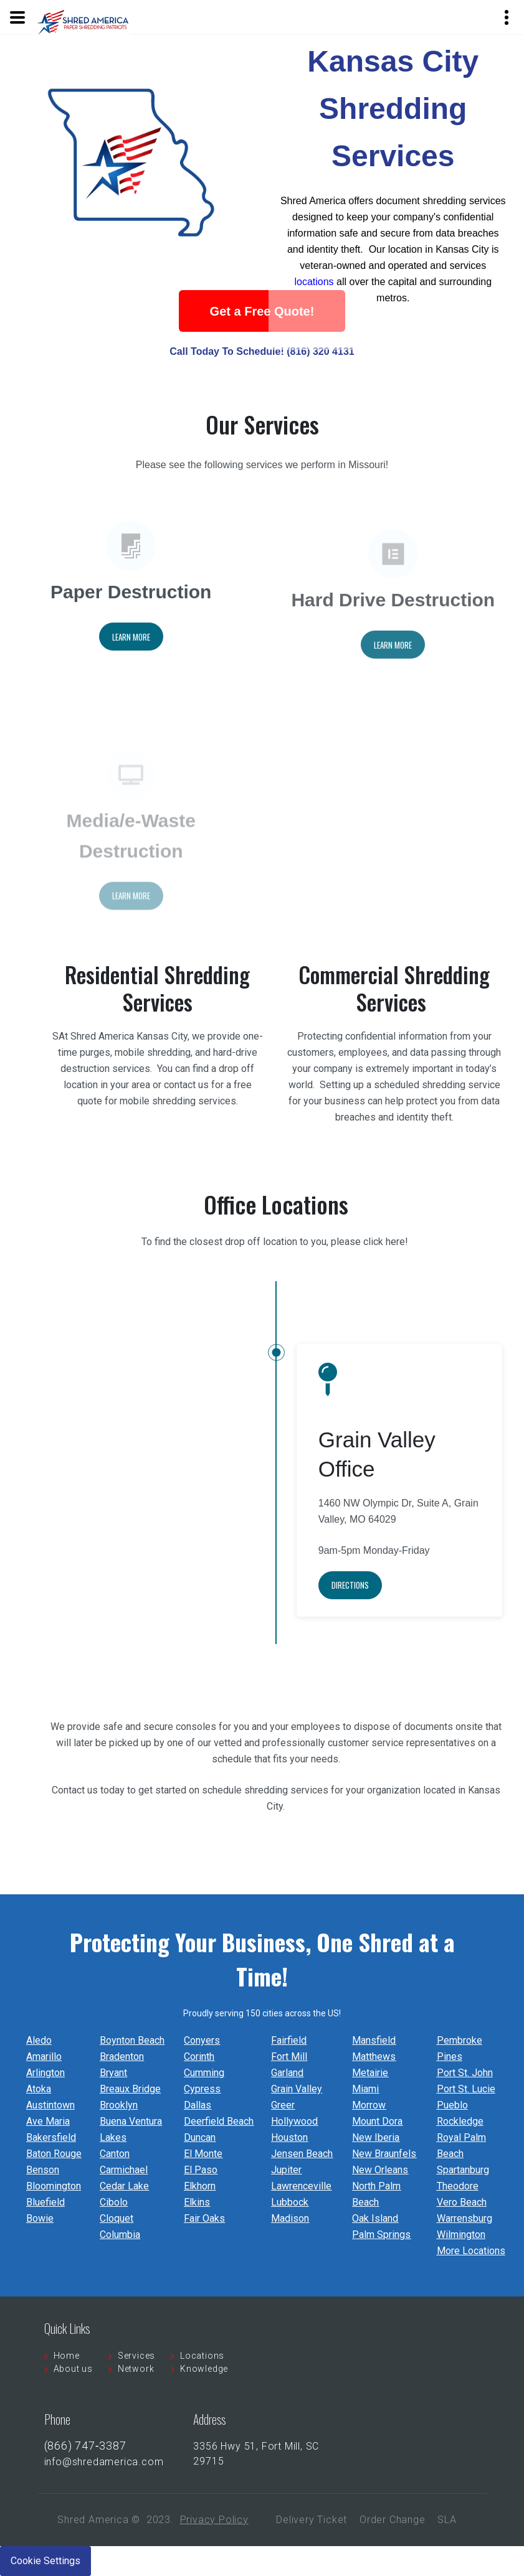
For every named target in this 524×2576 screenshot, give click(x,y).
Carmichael (124, 2170)
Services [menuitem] (136, 2356)
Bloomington (53, 2186)
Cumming (204, 2073)
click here (384, 1276)
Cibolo (114, 2202)
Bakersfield (51, 2137)
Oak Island (375, 2218)
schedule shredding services (263, 1790)
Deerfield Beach (219, 2121)
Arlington (45, 2073)
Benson (42, 2170)
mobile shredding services (178, 1101)
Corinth (199, 2056)
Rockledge (460, 2121)
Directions (350, 1611)
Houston (289, 2137)
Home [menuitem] (67, 2356)
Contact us (75, 1790)
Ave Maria (48, 2121)
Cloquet (116, 2218)
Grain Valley (296, 2089)
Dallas (197, 2105)
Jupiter (286, 2170)
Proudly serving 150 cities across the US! (262, 2013)
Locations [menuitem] (202, 2356)
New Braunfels (384, 2154)
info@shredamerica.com (104, 2462)
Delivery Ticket (311, 2520)
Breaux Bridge (130, 2089)
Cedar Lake (124, 2186)
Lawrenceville (301, 2186)
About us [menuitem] (73, 2369)
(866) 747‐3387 (85, 2445)
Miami (365, 2089)
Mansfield (374, 2040)
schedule (233, 1759)
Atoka (38, 2089)
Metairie (370, 2073)
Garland (287, 2073)
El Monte (203, 2154)
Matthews (374, 2056)
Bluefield (45, 2202)
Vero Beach (462, 2202)
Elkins (197, 2202)
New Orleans (380, 2170)
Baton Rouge (54, 2154)
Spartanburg (463, 2170)
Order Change (393, 2520)
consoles (197, 1726)
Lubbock (289, 2202)
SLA (446, 2520)
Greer (283, 2105)
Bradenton (122, 2056)
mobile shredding (151, 1052)
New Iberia (375, 2137)
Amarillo (44, 2056)
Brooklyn (119, 2105)
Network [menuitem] (136, 2369)
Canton (115, 2154)
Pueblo (452, 2105)
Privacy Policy (214, 2520)
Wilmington (461, 2234)
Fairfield (289, 2040)
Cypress (202, 2089)
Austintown (50, 2105)
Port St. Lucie (466, 2089)
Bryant (113, 2073)
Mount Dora (377, 2121)
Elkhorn (200, 2186)
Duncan (200, 2137)
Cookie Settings (45, 2561)
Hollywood (294, 2121)
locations (313, 292)
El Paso (200, 2170)
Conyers (202, 2040)
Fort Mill (289, 2056)
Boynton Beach (132, 2040)
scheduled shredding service (437, 1085)
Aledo (39, 2040)
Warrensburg (464, 2218)
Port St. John (465, 2073)
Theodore (458, 2186)
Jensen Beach (302, 2154)
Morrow (369, 2105)
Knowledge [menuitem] (204, 2369)
